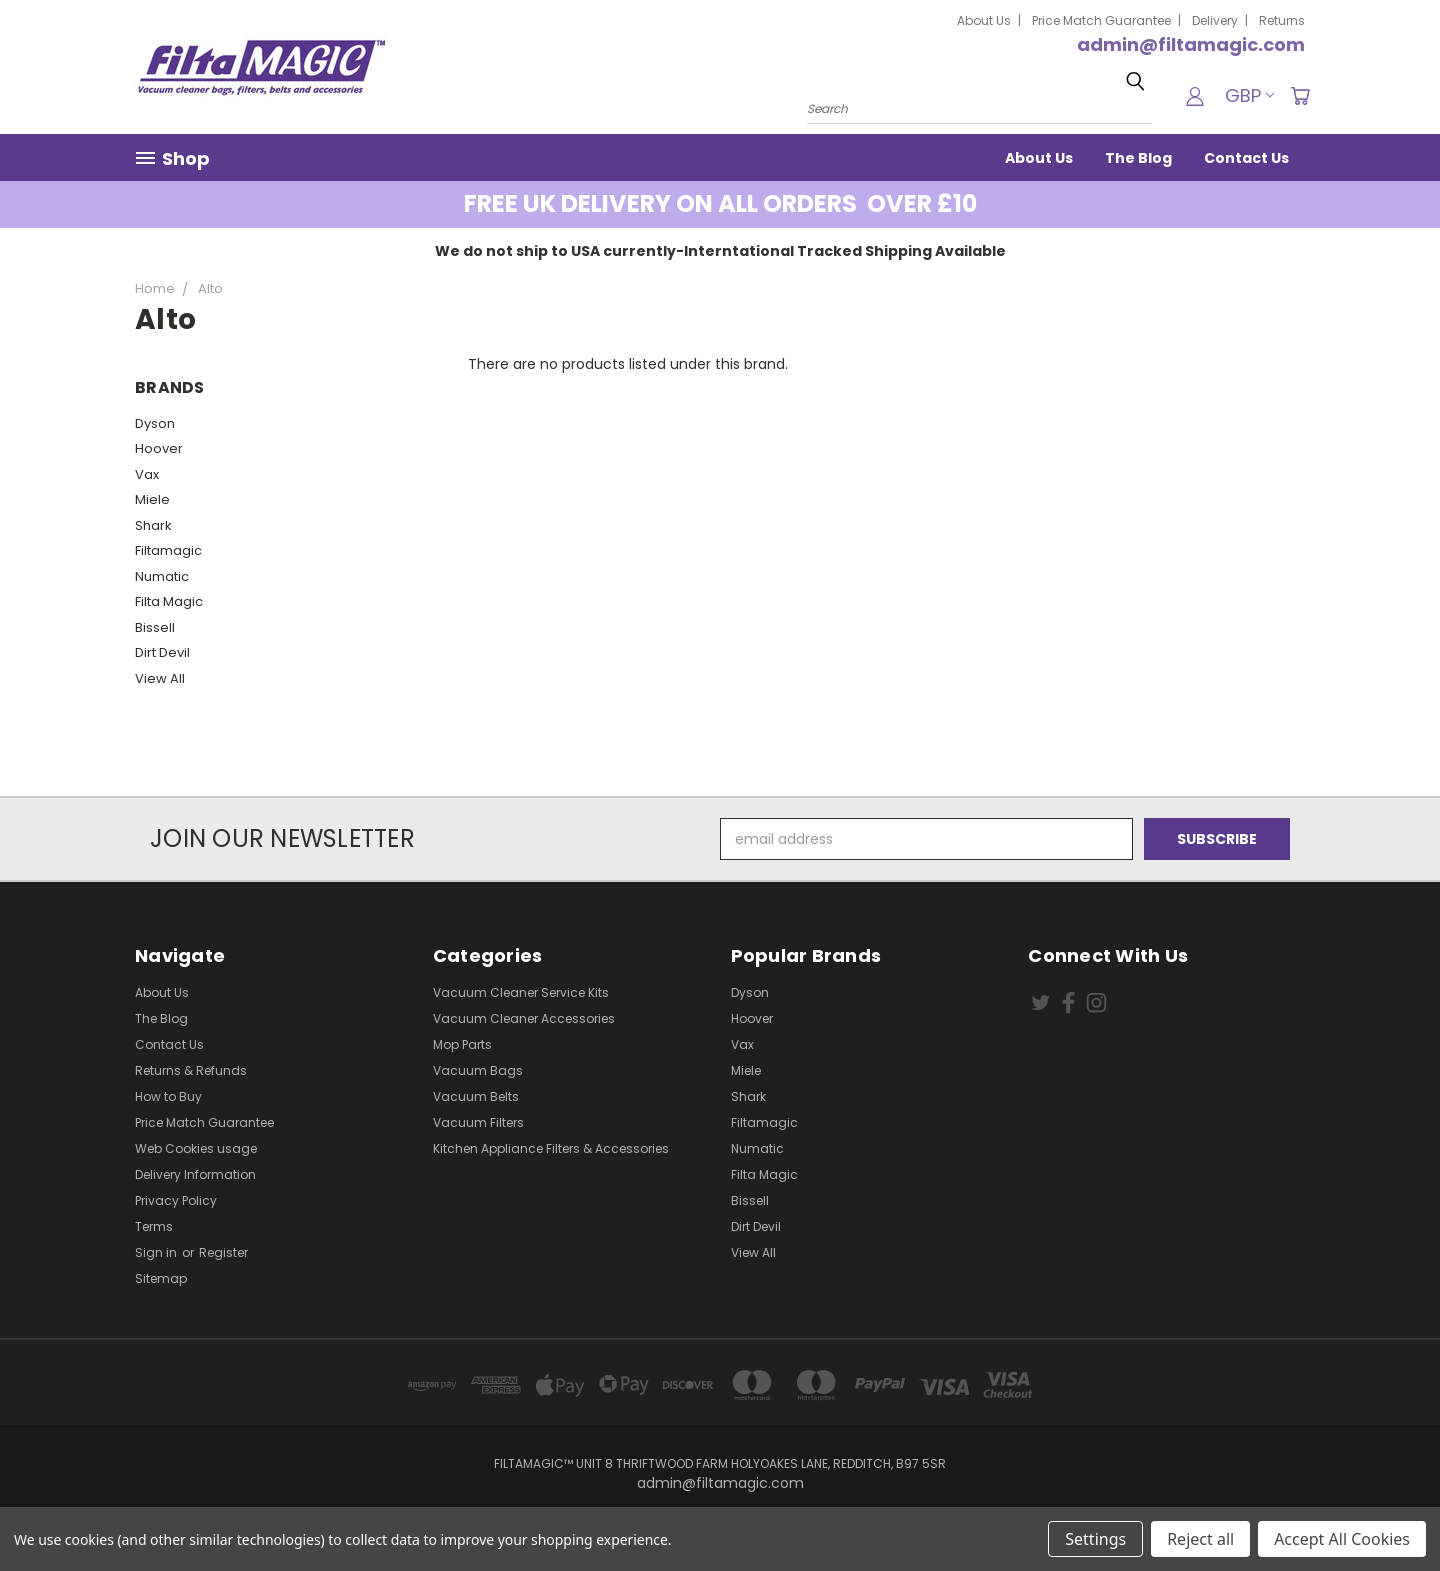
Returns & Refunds (191, 1070)
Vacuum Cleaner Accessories (524, 1018)
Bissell (155, 627)
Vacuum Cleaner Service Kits (521, 992)
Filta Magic (169, 601)
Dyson (155, 423)
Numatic (162, 576)
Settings (1095, 1539)
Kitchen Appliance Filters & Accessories (551, 1148)
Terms (154, 1226)
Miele (152, 499)
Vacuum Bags (478, 1070)
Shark (153, 525)
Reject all (1200, 1539)
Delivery (1215, 20)
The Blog (1138, 158)
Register (223, 1252)
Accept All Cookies (1342, 1539)
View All (160, 678)
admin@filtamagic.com (1191, 44)
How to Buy (168, 1096)
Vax (147, 474)
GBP (1249, 95)
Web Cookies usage (196, 1148)
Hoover (159, 448)
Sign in (157, 1252)
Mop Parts (462, 1044)
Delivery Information (195, 1174)
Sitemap (161, 1278)
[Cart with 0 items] (1300, 96)
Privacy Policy (176, 1200)
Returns (1282, 20)
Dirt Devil (162, 652)
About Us (984, 20)
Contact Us (1246, 158)
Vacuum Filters (478, 1122)
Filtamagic (168, 550)
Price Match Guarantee (1101, 20)
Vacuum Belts (476, 1096)
